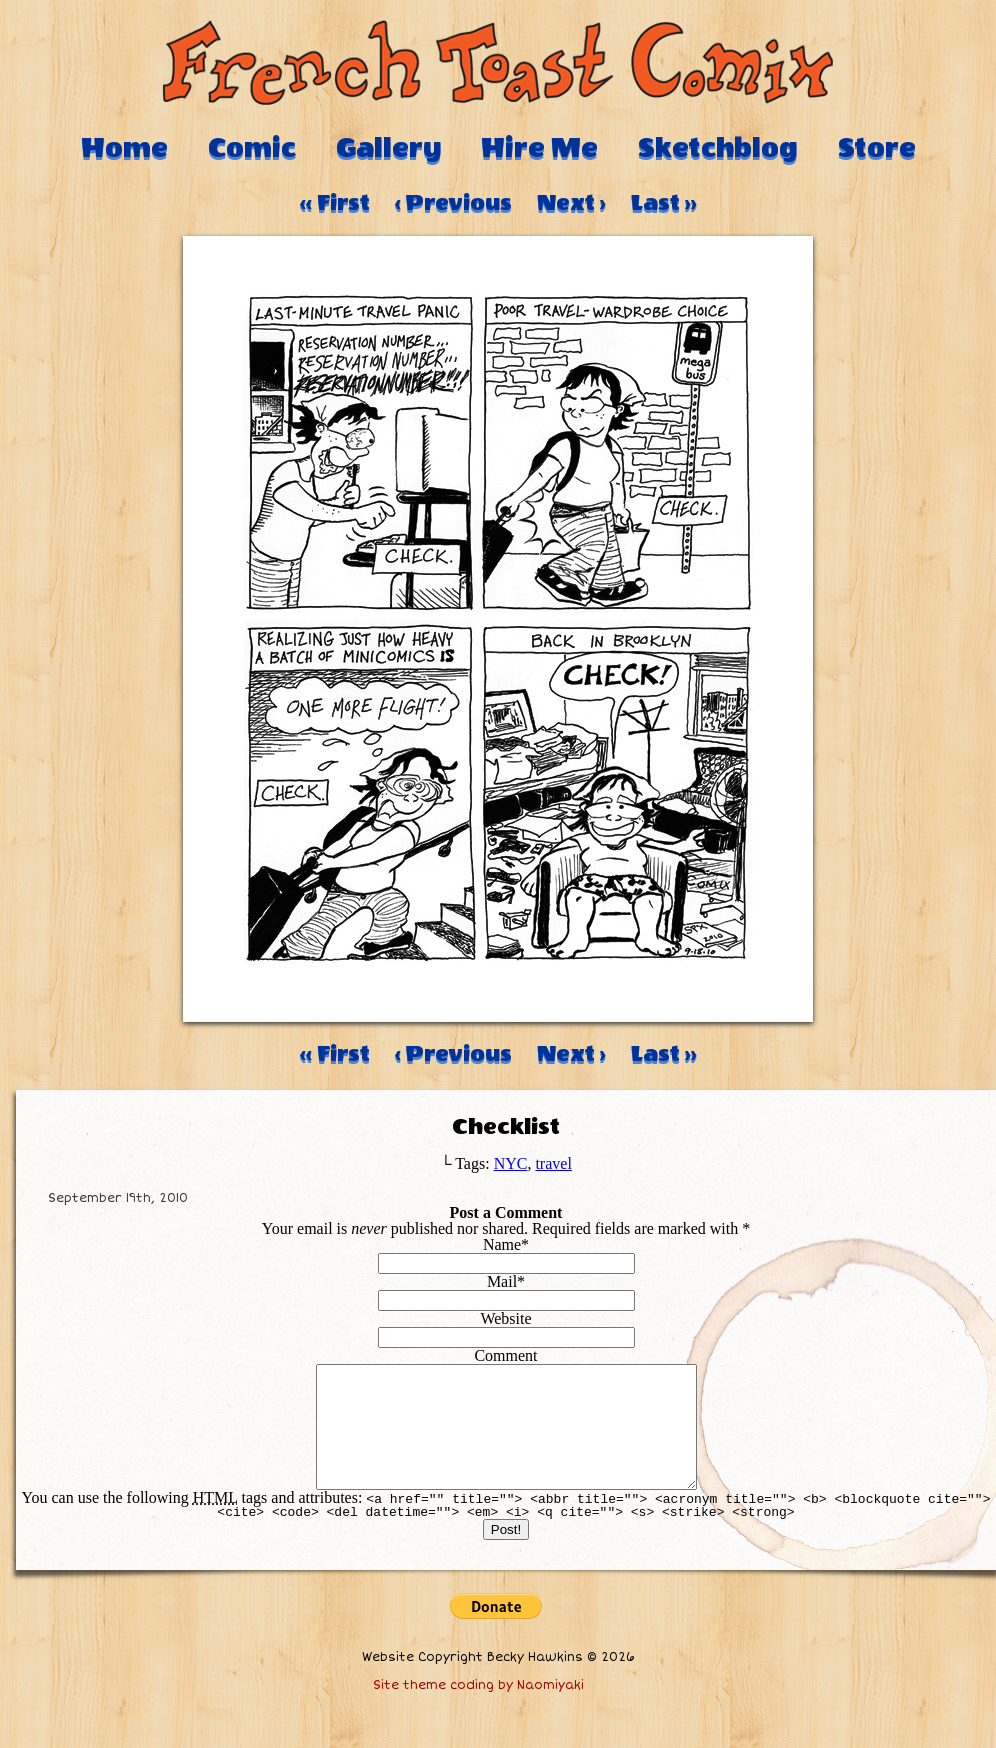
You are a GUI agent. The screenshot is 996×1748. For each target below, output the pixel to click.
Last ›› (664, 203)
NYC (511, 1163)
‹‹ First (335, 203)
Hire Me (539, 148)
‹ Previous (453, 203)
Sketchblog (718, 148)
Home (124, 148)
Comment (505, 1355)
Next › (571, 203)
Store (877, 148)
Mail (502, 1281)
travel (553, 1163)
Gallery (388, 148)
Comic (252, 148)
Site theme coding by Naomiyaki (478, 1709)
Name (502, 1244)
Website (505, 1318)
